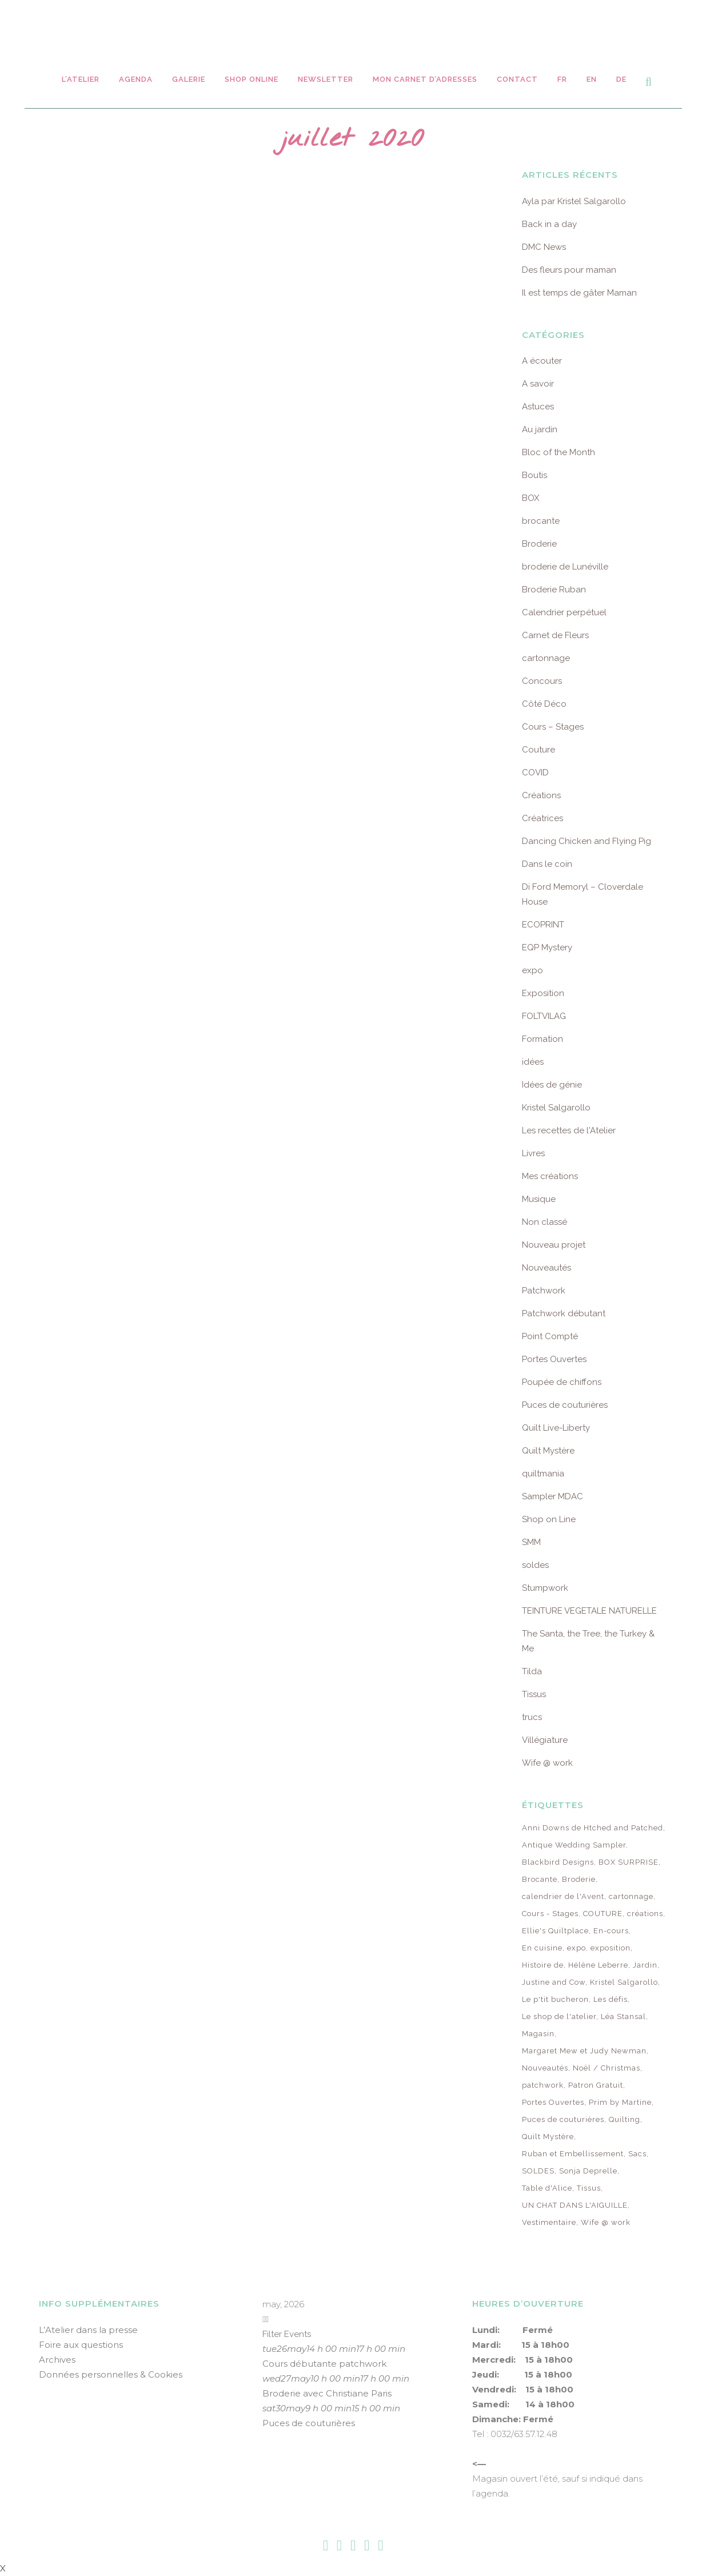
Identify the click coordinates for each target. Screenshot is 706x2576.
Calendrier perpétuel (564, 612)
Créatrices (542, 818)
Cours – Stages (553, 727)
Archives (57, 2359)
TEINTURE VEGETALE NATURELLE (589, 1611)
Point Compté (550, 1336)
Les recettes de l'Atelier (569, 1130)
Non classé (544, 1222)
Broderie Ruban (554, 589)
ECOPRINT (543, 924)
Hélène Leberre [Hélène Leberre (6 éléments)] (598, 1965)
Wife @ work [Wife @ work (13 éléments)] (606, 2222)
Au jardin (539, 429)
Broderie (539, 544)
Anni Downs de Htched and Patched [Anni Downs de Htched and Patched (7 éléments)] (592, 1827)
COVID (535, 772)
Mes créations (550, 1176)
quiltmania (543, 1473)
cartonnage (546, 658)
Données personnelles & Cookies (110, 2374)
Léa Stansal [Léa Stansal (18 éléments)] (623, 2016)
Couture (538, 749)
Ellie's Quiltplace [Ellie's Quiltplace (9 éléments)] (555, 1930)
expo (532, 970)
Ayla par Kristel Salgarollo (574, 201)
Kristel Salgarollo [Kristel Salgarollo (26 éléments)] (624, 1982)
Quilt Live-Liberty (556, 1428)
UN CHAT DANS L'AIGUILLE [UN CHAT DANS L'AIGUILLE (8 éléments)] (575, 2205)
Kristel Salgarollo (556, 1107)
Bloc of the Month (558, 452)
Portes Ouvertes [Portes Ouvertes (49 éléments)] (553, 2102)
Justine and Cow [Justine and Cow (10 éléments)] (553, 1982)
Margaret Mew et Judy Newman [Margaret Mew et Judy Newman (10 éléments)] (584, 2051)
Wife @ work (547, 1763)
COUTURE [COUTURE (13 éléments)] (603, 1913)
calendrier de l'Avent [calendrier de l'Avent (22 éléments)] (563, 1896)
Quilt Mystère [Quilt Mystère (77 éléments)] (548, 2136)
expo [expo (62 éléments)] (576, 1948)
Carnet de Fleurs (555, 635)
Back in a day (549, 224)
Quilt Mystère (548, 1451)
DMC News (544, 247)
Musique (539, 1199)
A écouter (542, 361)
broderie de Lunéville (565, 567)
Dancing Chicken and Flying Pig (586, 841)
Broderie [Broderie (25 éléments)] (579, 1879)
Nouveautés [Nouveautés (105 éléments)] (545, 2068)
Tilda (532, 1671)
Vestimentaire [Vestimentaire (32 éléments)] (549, 2222)
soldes (535, 1565)
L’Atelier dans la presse (88, 2329)
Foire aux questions (81, 2344)
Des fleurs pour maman (569, 270)
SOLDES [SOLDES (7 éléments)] (538, 2171)
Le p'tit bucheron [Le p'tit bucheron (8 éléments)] (555, 1999)
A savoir (538, 384)
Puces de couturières (565, 1405)
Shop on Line (549, 1519)
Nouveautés (546, 1268)
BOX (530, 498)
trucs (532, 1717)
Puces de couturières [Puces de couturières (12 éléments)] (563, 2119)
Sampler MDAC (552, 1496)
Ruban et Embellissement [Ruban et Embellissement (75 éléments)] (573, 2153)
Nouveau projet (553, 1245)
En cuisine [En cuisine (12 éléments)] (542, 1948)
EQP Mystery (547, 947)
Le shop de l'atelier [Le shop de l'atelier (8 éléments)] (559, 2016)
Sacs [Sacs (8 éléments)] (637, 2153)
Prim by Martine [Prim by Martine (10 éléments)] (620, 2102)
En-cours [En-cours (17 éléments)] (611, 1930)
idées (533, 1062)
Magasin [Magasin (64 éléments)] (538, 2033)
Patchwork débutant (563, 1313)
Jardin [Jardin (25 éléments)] (645, 1965)
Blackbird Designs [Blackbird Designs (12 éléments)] (558, 1862)
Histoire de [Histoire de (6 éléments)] (543, 1965)
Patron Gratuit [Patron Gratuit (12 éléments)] (595, 2085)
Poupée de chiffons (561, 1382)
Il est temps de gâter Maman (579, 293)
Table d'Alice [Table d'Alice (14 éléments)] (547, 2188)
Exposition (543, 993)
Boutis (534, 475)
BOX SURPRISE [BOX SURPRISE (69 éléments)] (629, 1862)
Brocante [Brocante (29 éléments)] (539, 1879)
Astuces (538, 406)
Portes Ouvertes (554, 1359)
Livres (533, 1153)
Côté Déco (544, 704)
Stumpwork (545, 1588)
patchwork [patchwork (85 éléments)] (543, 2085)
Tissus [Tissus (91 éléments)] (589, 2188)
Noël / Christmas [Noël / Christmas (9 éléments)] (606, 2068)
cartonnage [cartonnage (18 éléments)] (631, 1896)
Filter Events (286, 2334)
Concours (542, 681)
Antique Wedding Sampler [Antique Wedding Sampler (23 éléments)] (574, 1845)
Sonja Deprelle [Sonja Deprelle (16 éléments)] (588, 2171)
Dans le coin (547, 864)
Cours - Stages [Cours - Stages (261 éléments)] (550, 1913)
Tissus (534, 1694)
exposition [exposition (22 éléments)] (611, 1948)
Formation (542, 1039)
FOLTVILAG (544, 1016)
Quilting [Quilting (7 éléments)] (624, 2119)
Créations (541, 795)
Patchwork (543, 1290)
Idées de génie (552, 1085)
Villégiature (545, 1740)
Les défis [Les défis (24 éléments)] (610, 1999)
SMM (531, 1542)
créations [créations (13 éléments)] (645, 1913)
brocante (541, 521)
